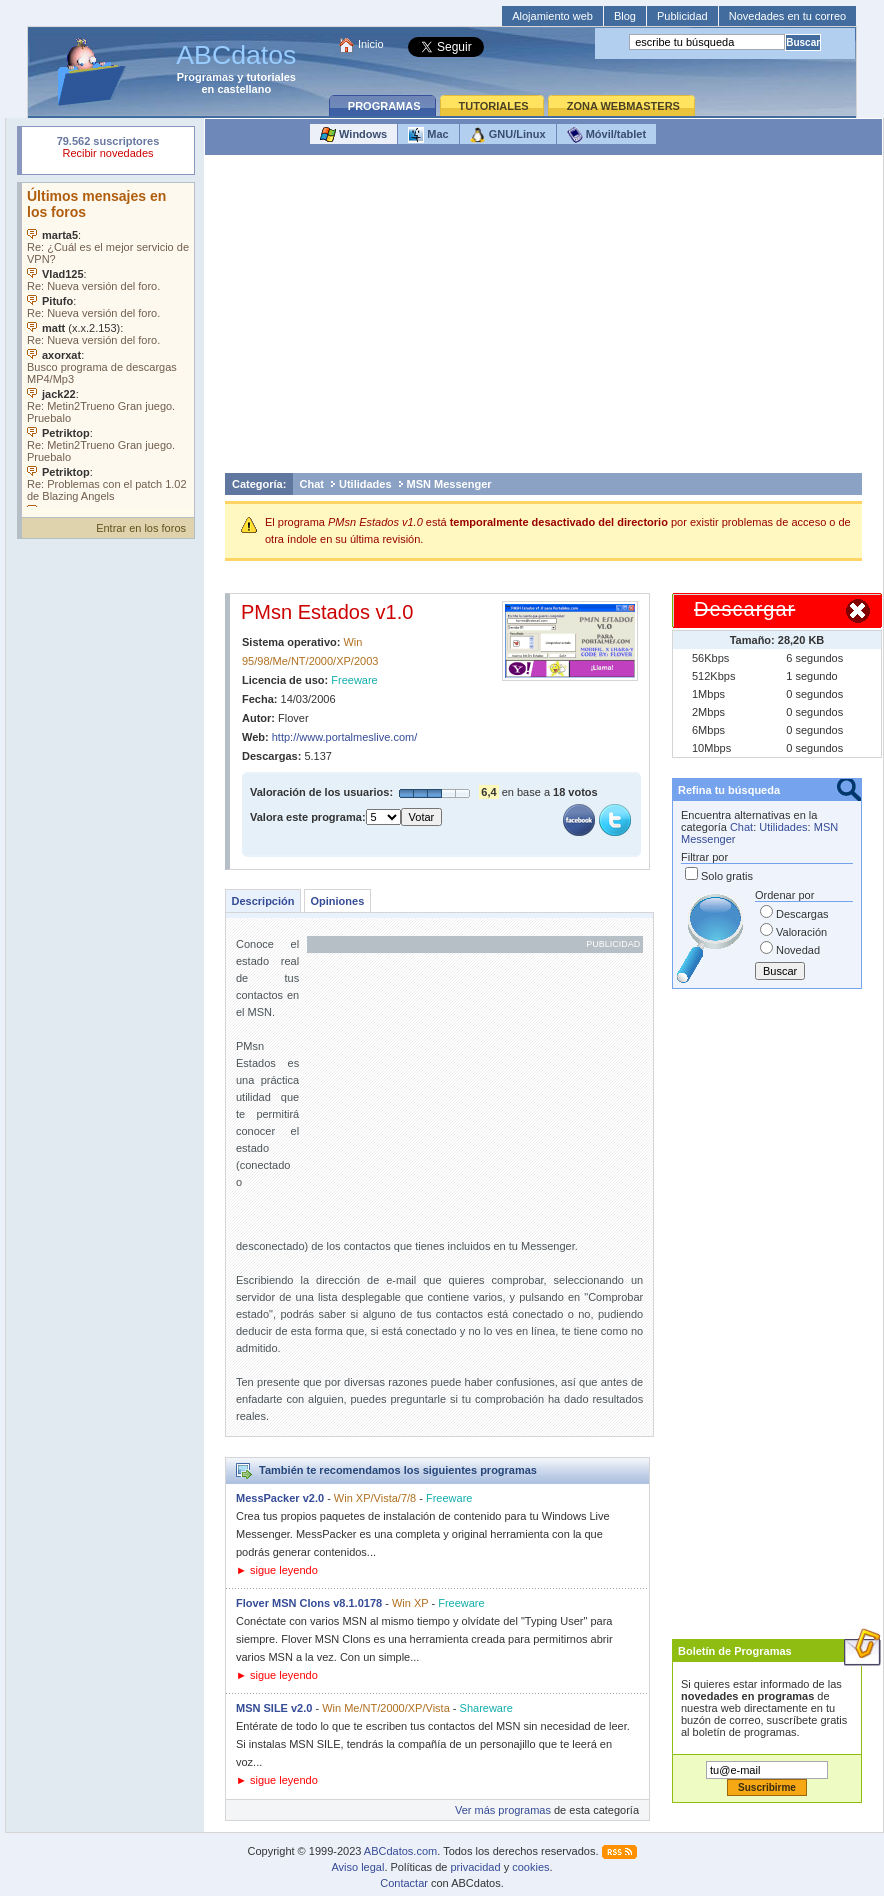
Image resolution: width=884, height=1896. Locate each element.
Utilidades (365, 484)
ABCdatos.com (400, 1851)
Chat (312, 484)
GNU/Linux (508, 135)
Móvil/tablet (607, 135)
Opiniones (337, 901)
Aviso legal (357, 1867)
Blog (625, 16)
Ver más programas (503, 1810)
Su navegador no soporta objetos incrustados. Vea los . (108, 345)
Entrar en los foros (141, 528)
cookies (530, 1867)
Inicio (371, 44)
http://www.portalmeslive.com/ (345, 737)
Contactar (404, 1883)
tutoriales (271, 77)
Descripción (263, 901)
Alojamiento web (552, 16)
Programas (205, 77)
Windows (353, 135)
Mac (428, 135)
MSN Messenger (449, 484)
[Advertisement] (543, 319)
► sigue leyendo (277, 1570)
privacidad (475, 1867)
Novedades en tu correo (787, 16)
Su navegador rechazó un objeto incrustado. (108, 149)
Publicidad (682, 16)
